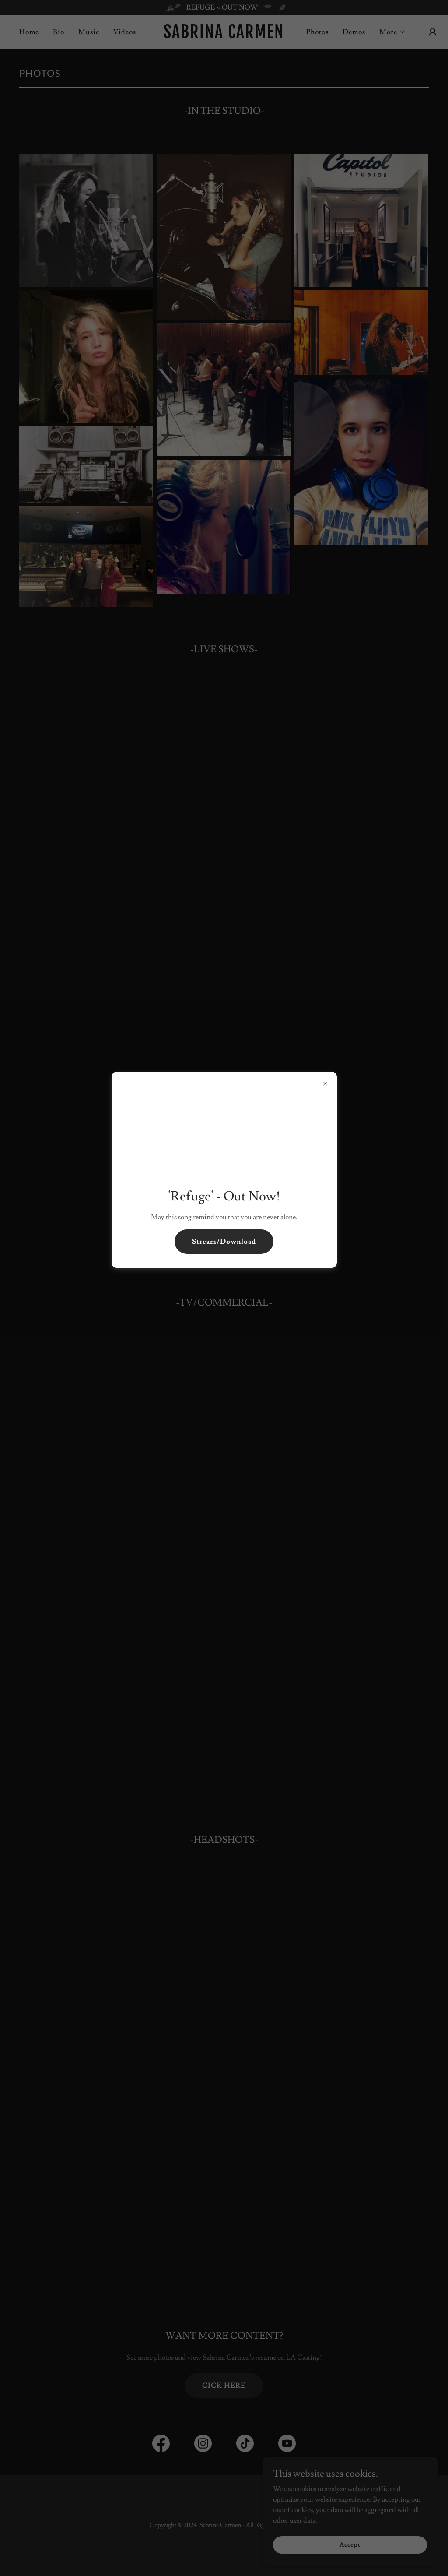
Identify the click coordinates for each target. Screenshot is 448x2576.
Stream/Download (224, 1241)
